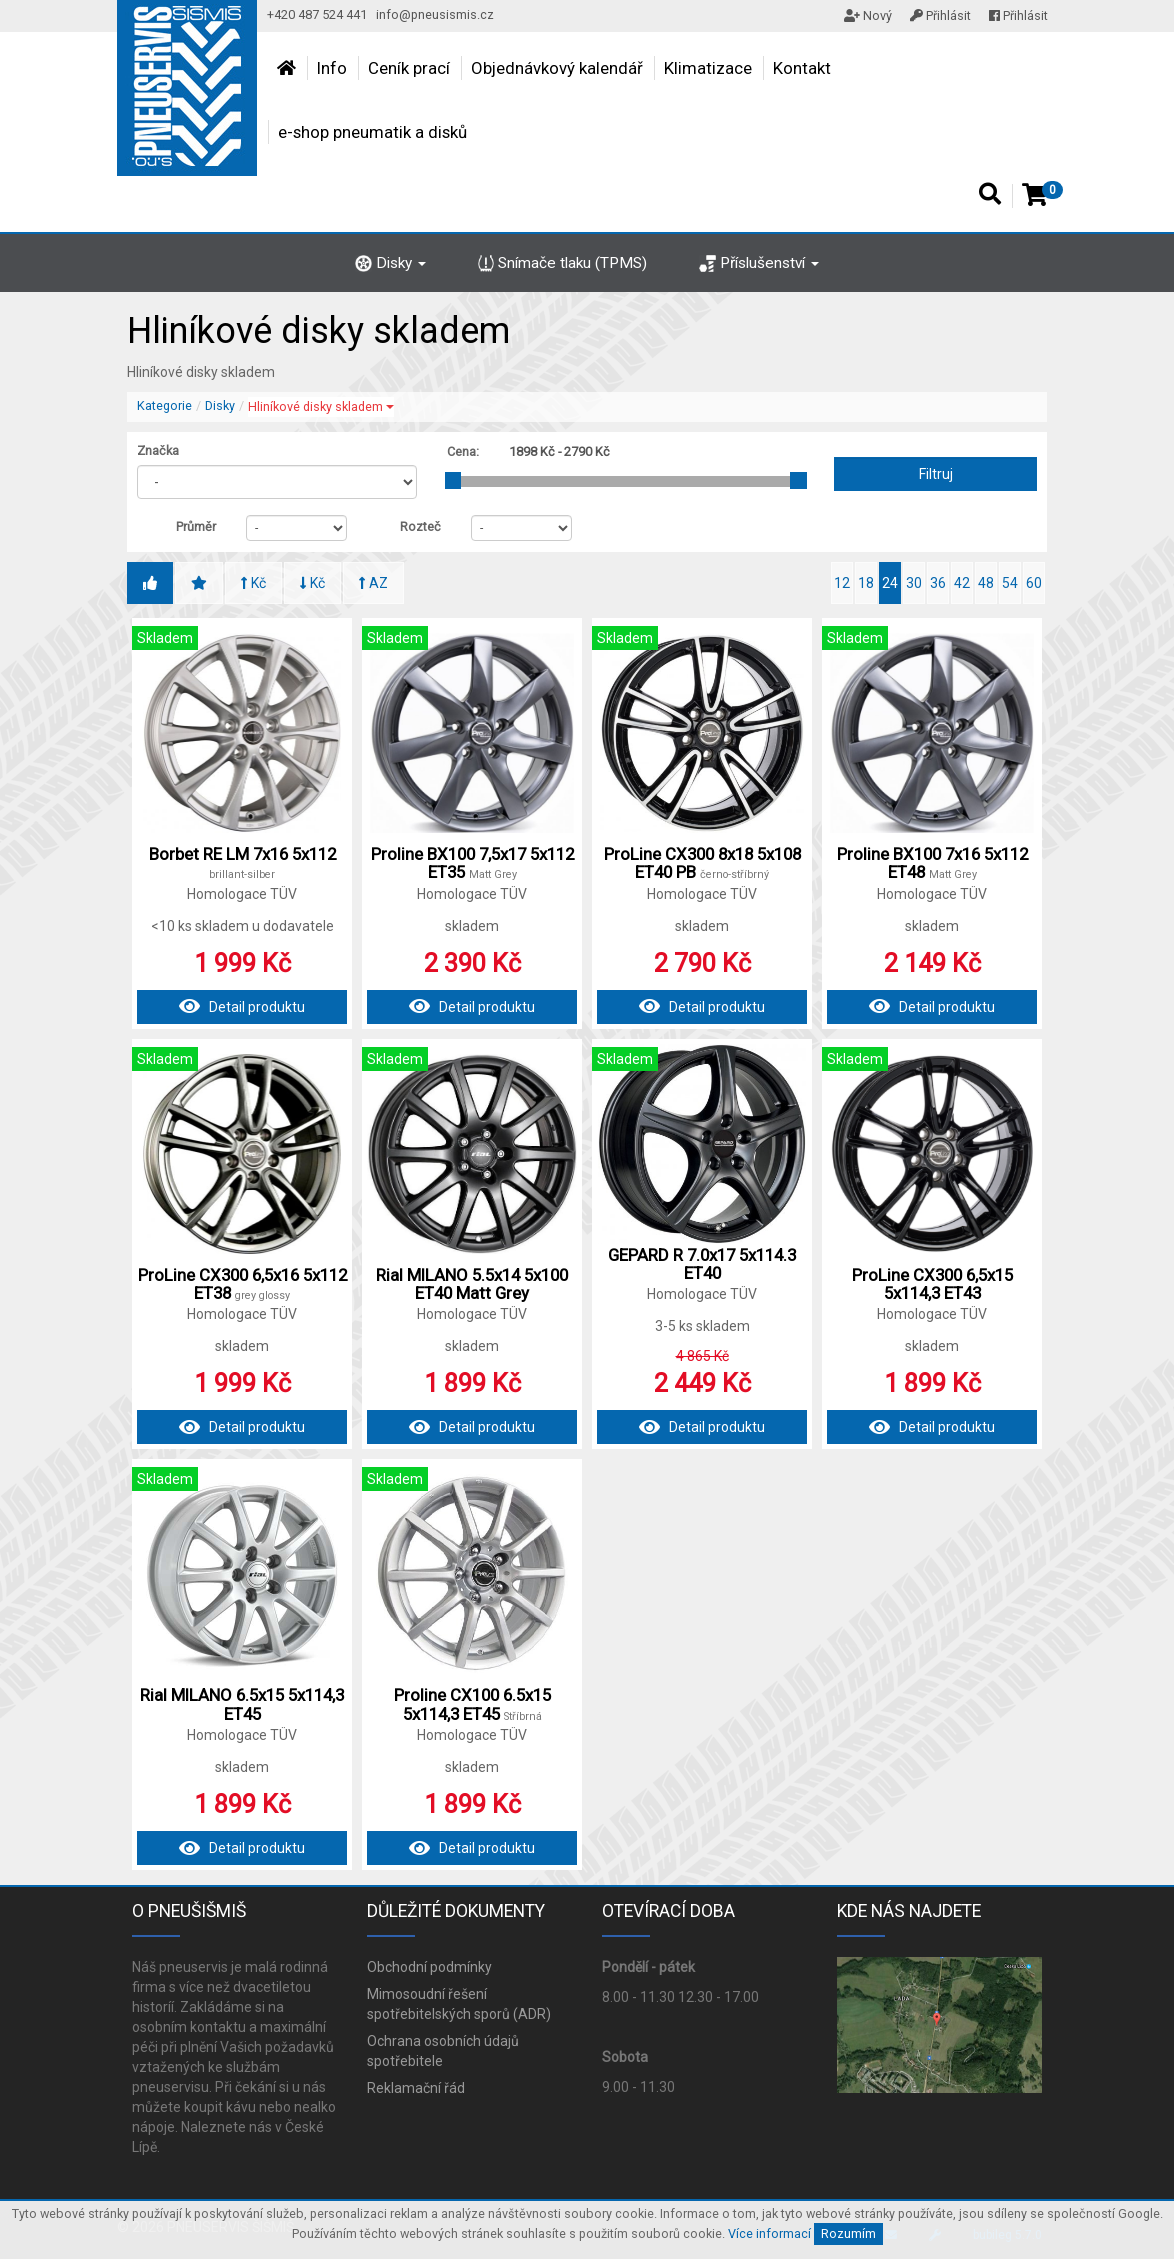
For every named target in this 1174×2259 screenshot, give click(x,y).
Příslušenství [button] (759, 263)
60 (1034, 583)
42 (962, 583)
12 (842, 583)
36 (938, 583)
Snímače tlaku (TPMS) (563, 263)
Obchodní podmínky (429, 1967)
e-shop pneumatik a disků (372, 132)
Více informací (769, 2233)
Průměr (196, 526)
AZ (373, 583)
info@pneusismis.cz (435, 14)
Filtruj (936, 474)
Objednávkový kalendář (557, 68)
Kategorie (164, 405)
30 (914, 583)
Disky (220, 405)
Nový (868, 15)
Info (332, 68)
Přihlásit (940, 15)
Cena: (463, 451)
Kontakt (802, 68)
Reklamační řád (416, 2088)
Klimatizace (708, 68)
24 (890, 583)
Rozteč (420, 526)
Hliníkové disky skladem (321, 406)
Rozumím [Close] (848, 2233)
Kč (253, 583)
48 (986, 583)
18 (866, 583)
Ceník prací (409, 68)
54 (1010, 583)
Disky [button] (390, 263)
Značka (158, 450)
